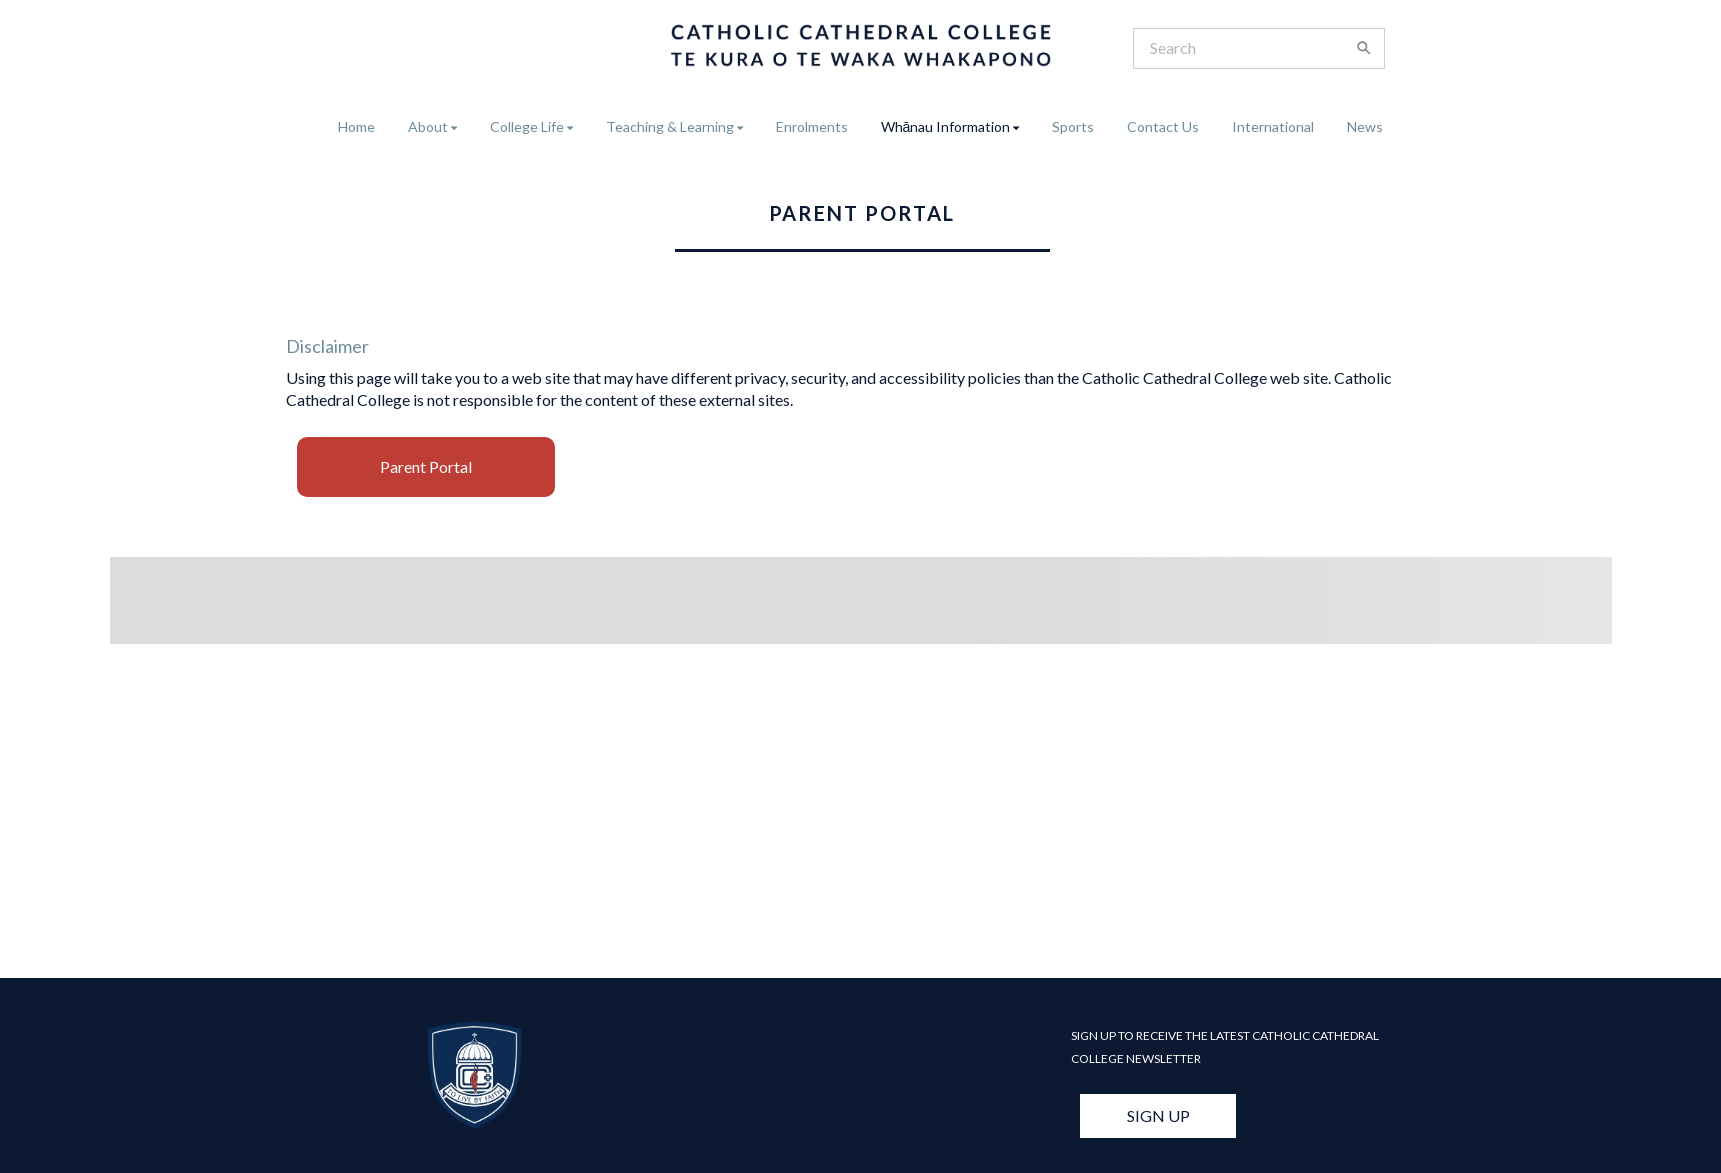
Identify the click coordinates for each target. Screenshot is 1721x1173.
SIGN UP (1158, 1115)
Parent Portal (426, 466)
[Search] (1247, 48)
